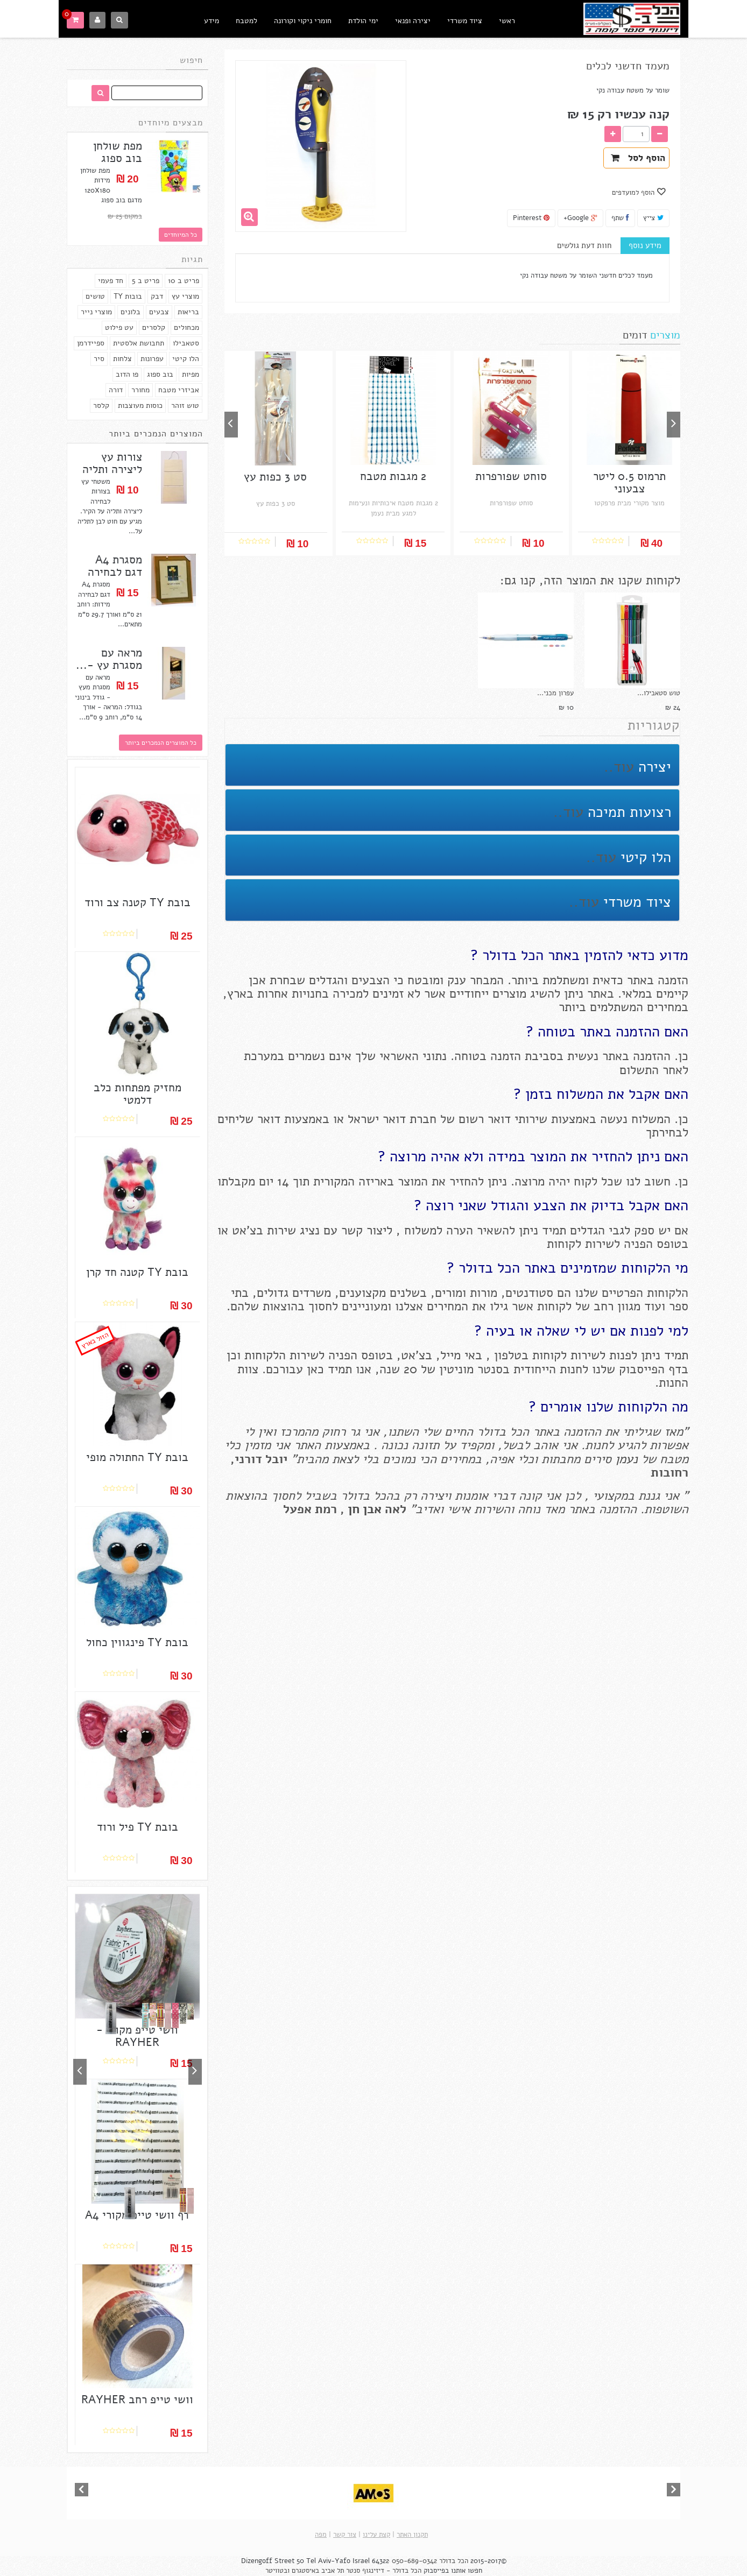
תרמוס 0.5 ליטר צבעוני (629, 482)
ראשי (507, 21)
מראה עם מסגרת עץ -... (109, 659)
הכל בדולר (453, 2561)
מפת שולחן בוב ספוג (117, 152)
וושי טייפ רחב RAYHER (137, 2400)
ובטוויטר (277, 2570)
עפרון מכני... (555, 693)
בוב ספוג (160, 374)
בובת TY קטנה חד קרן (137, 1272)
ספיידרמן (90, 343)
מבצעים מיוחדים (170, 123)
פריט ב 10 (183, 281)
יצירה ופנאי (413, 21)
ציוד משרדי (464, 21)
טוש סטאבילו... (658, 693)
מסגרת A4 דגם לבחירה (115, 566)
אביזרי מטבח (178, 390)
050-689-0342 (414, 2561)
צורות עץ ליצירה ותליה (112, 463)
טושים (95, 296)
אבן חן (365, 1509)
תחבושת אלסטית (138, 343)
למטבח (246, 21)
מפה (321, 2534)
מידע (211, 21)
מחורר (140, 390)
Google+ (580, 218)
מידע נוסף (645, 245)
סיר (99, 359)
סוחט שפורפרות (511, 476)
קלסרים (153, 327)
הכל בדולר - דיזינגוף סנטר (383, 2570)
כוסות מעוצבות (140, 405)
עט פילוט (119, 327)
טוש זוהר (185, 405)
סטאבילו (186, 343)
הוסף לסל (638, 158)
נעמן (624, 1459)
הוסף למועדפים (634, 192)
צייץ (653, 218)
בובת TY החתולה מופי (137, 1457)
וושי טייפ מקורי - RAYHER (137, 2036)
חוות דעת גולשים (584, 245)
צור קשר (344, 2534)
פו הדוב (127, 374)
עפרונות (152, 359)
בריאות (188, 312)
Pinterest (531, 218)
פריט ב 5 (145, 281)
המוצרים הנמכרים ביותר (156, 434)
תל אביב (332, 2570)
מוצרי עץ (185, 296)
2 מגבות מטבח (393, 476)
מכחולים (186, 327)
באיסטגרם (305, 2570)
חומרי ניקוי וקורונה (303, 21)
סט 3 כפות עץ (275, 477)
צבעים (159, 312)
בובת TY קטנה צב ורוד (137, 903)
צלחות (122, 359)
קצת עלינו (376, 2534)
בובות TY (128, 296)
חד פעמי (110, 281)
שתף (620, 218)
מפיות (190, 374)
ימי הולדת (363, 21)
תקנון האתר (412, 2534)
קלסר (101, 405)
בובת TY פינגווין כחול (137, 1642)
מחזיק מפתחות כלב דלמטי (137, 1094)
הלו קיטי (185, 359)
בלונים (130, 312)
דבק (157, 296)
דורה (116, 390)
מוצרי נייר (96, 312)
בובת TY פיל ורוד (137, 1827)
